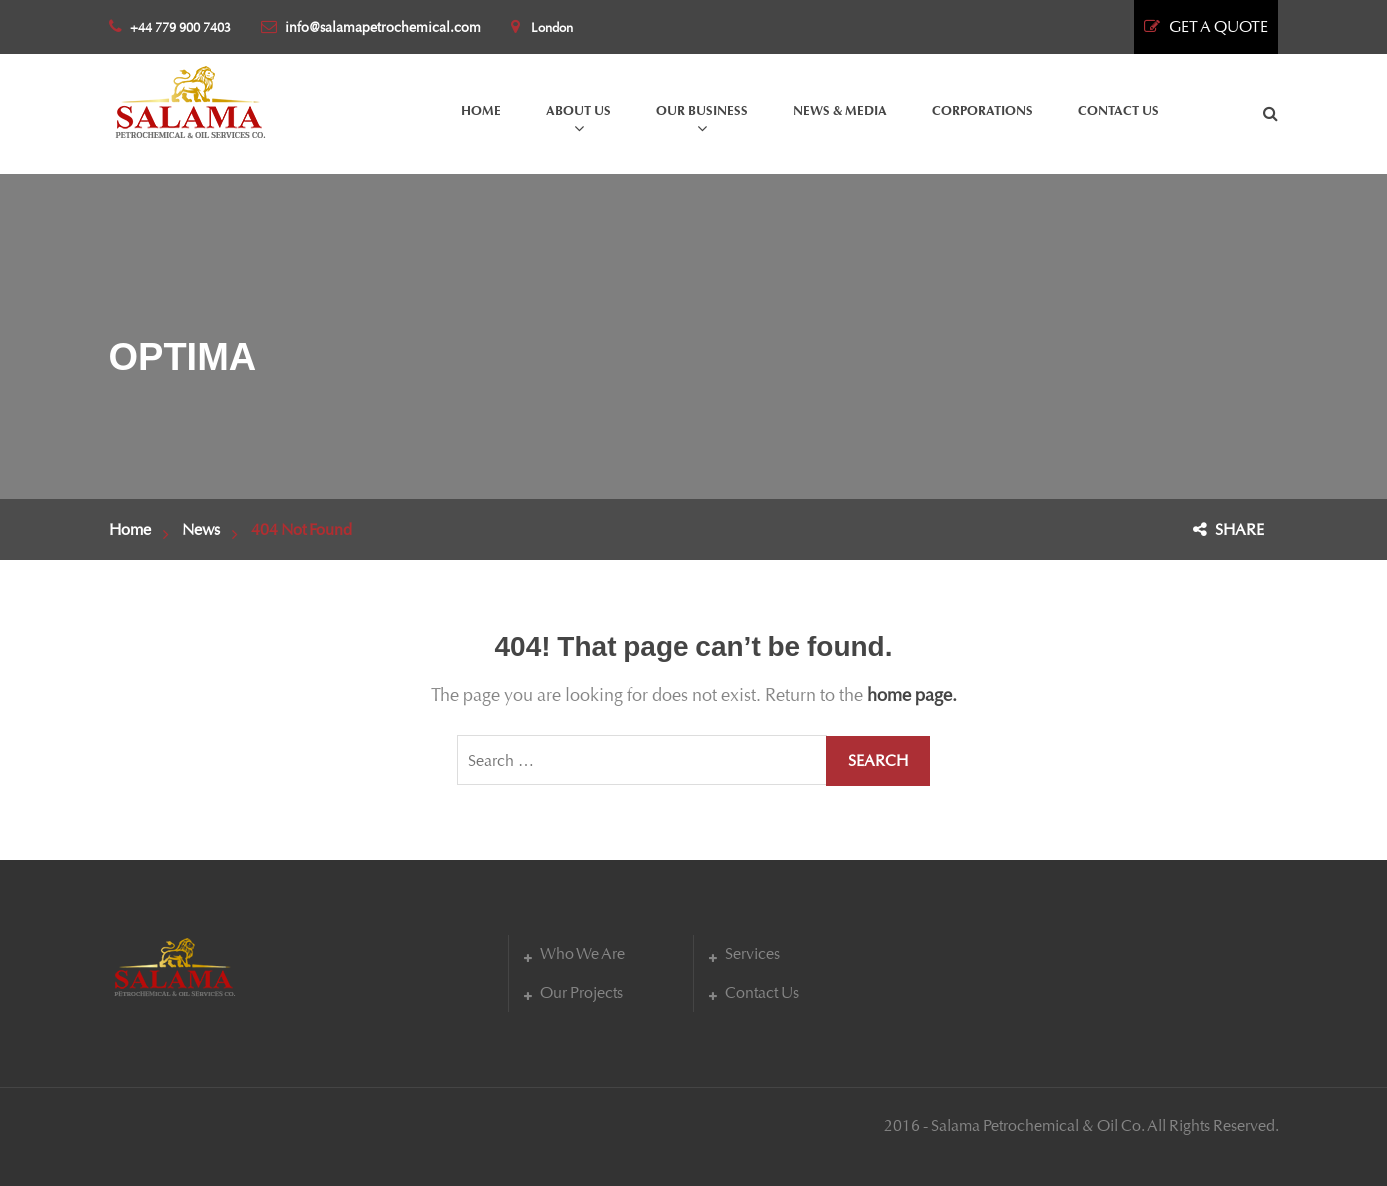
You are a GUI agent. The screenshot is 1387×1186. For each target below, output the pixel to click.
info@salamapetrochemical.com (371, 27)
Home (130, 529)
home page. (912, 695)
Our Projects (581, 992)
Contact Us (762, 992)
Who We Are (582, 953)
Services (752, 953)
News (201, 529)
